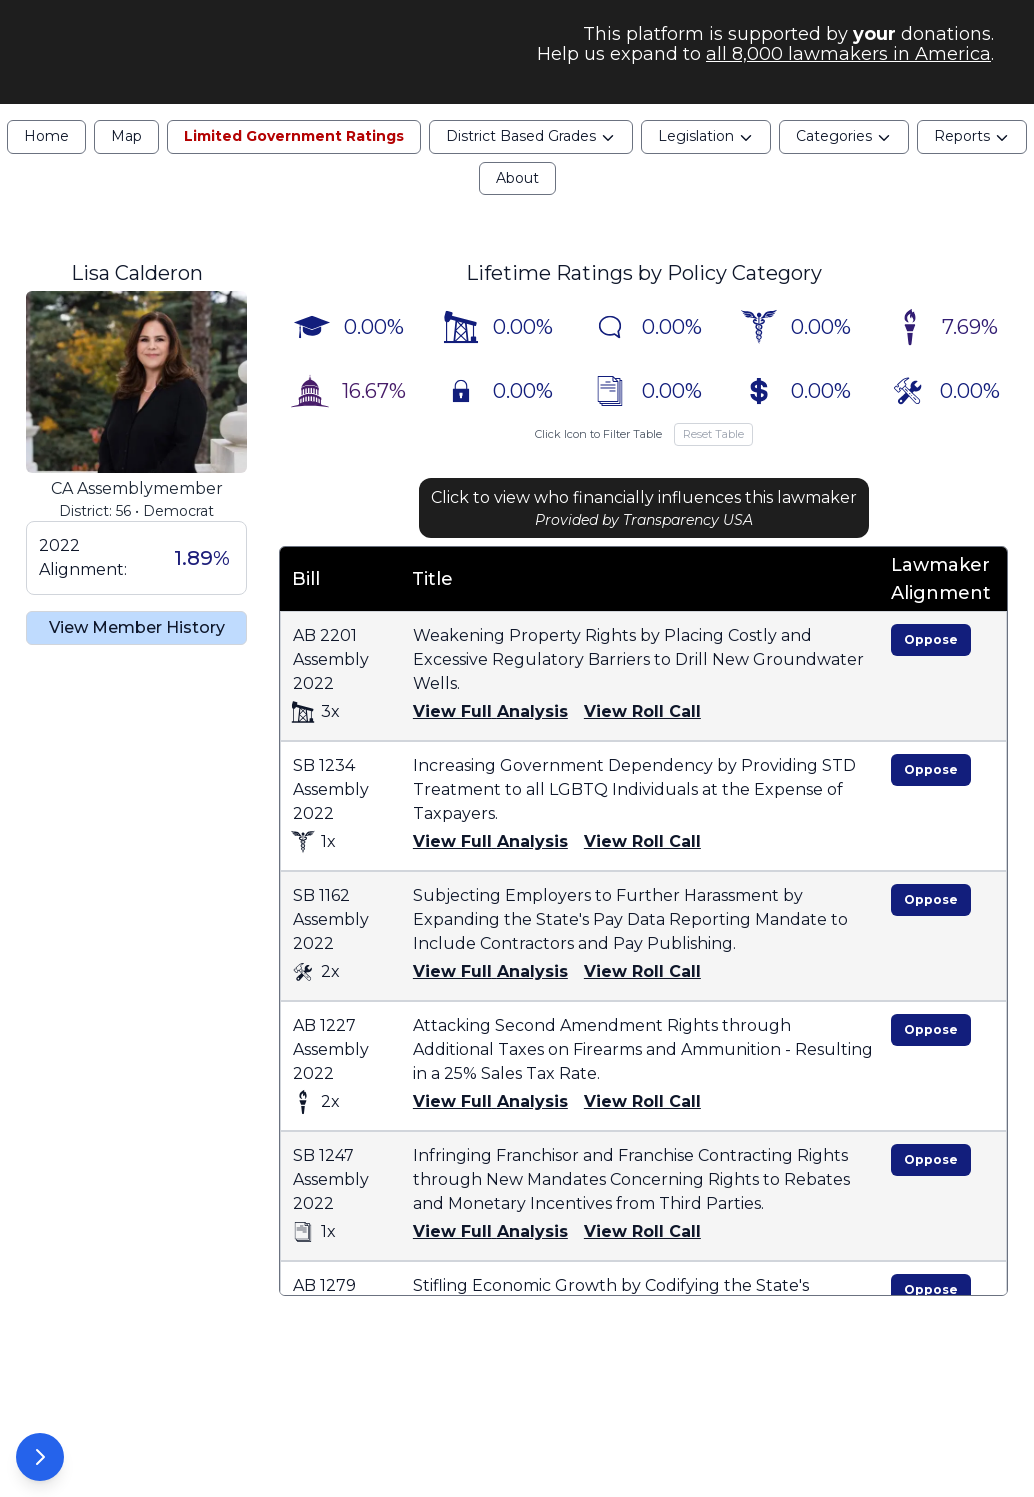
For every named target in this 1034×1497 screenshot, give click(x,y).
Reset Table (713, 444)
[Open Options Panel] (40, 1457)
